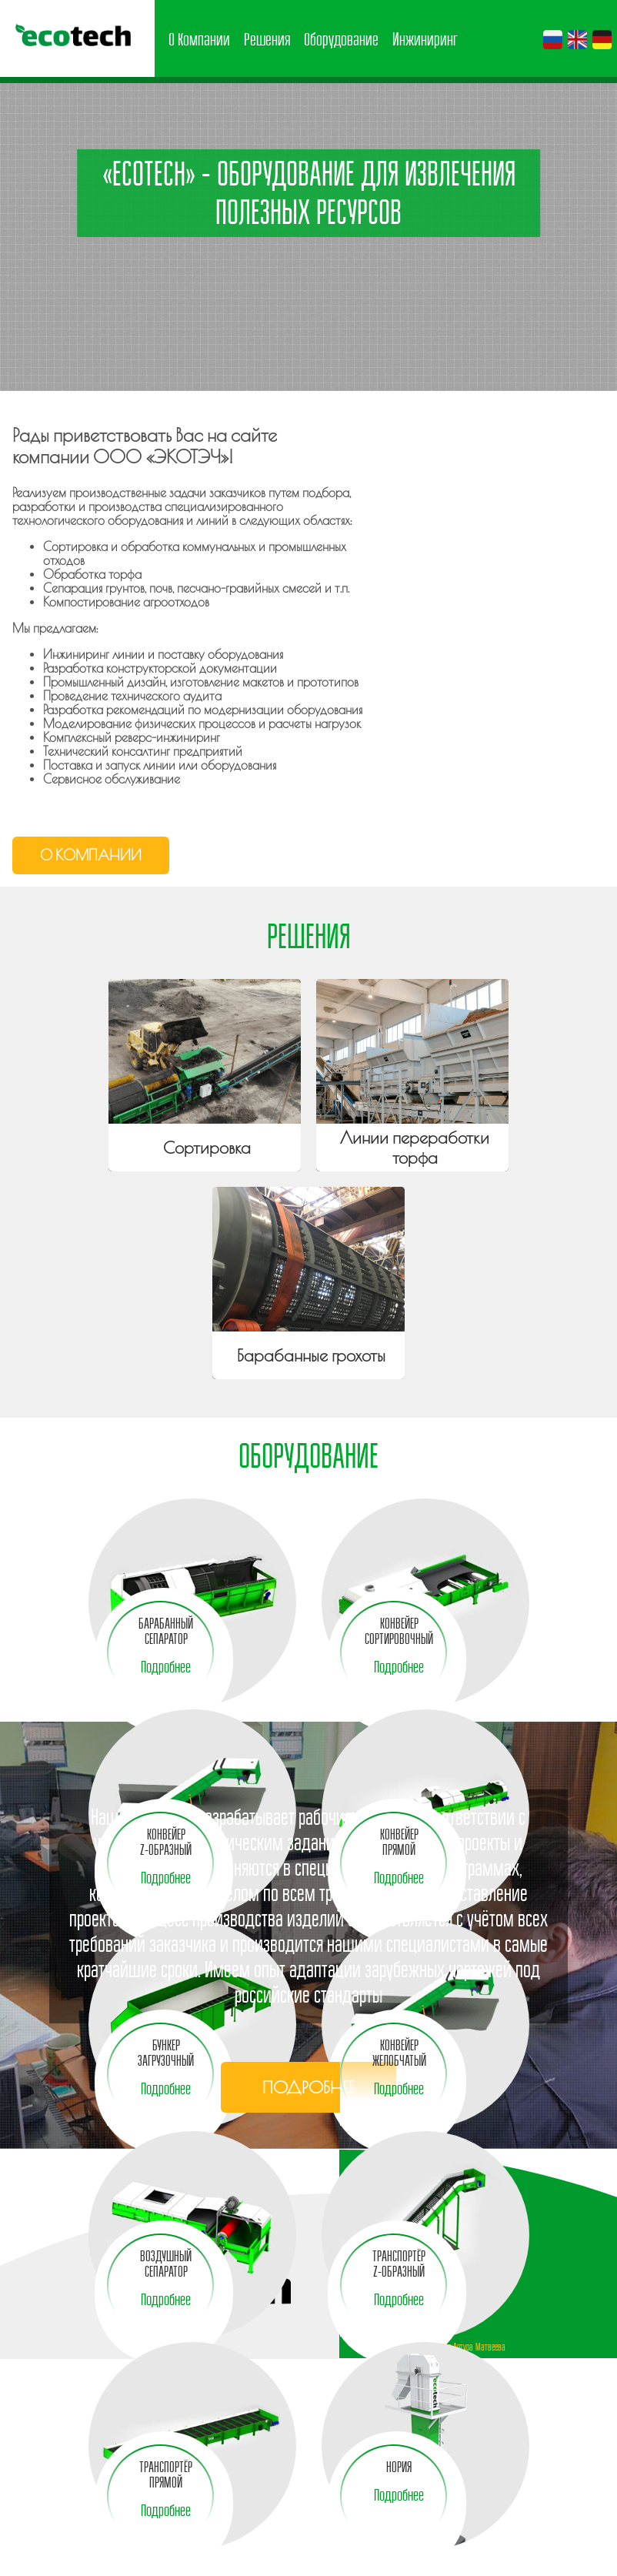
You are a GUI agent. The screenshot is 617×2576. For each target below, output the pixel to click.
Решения (267, 39)
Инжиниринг (425, 39)
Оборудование (341, 39)
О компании (91, 855)
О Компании (199, 39)
